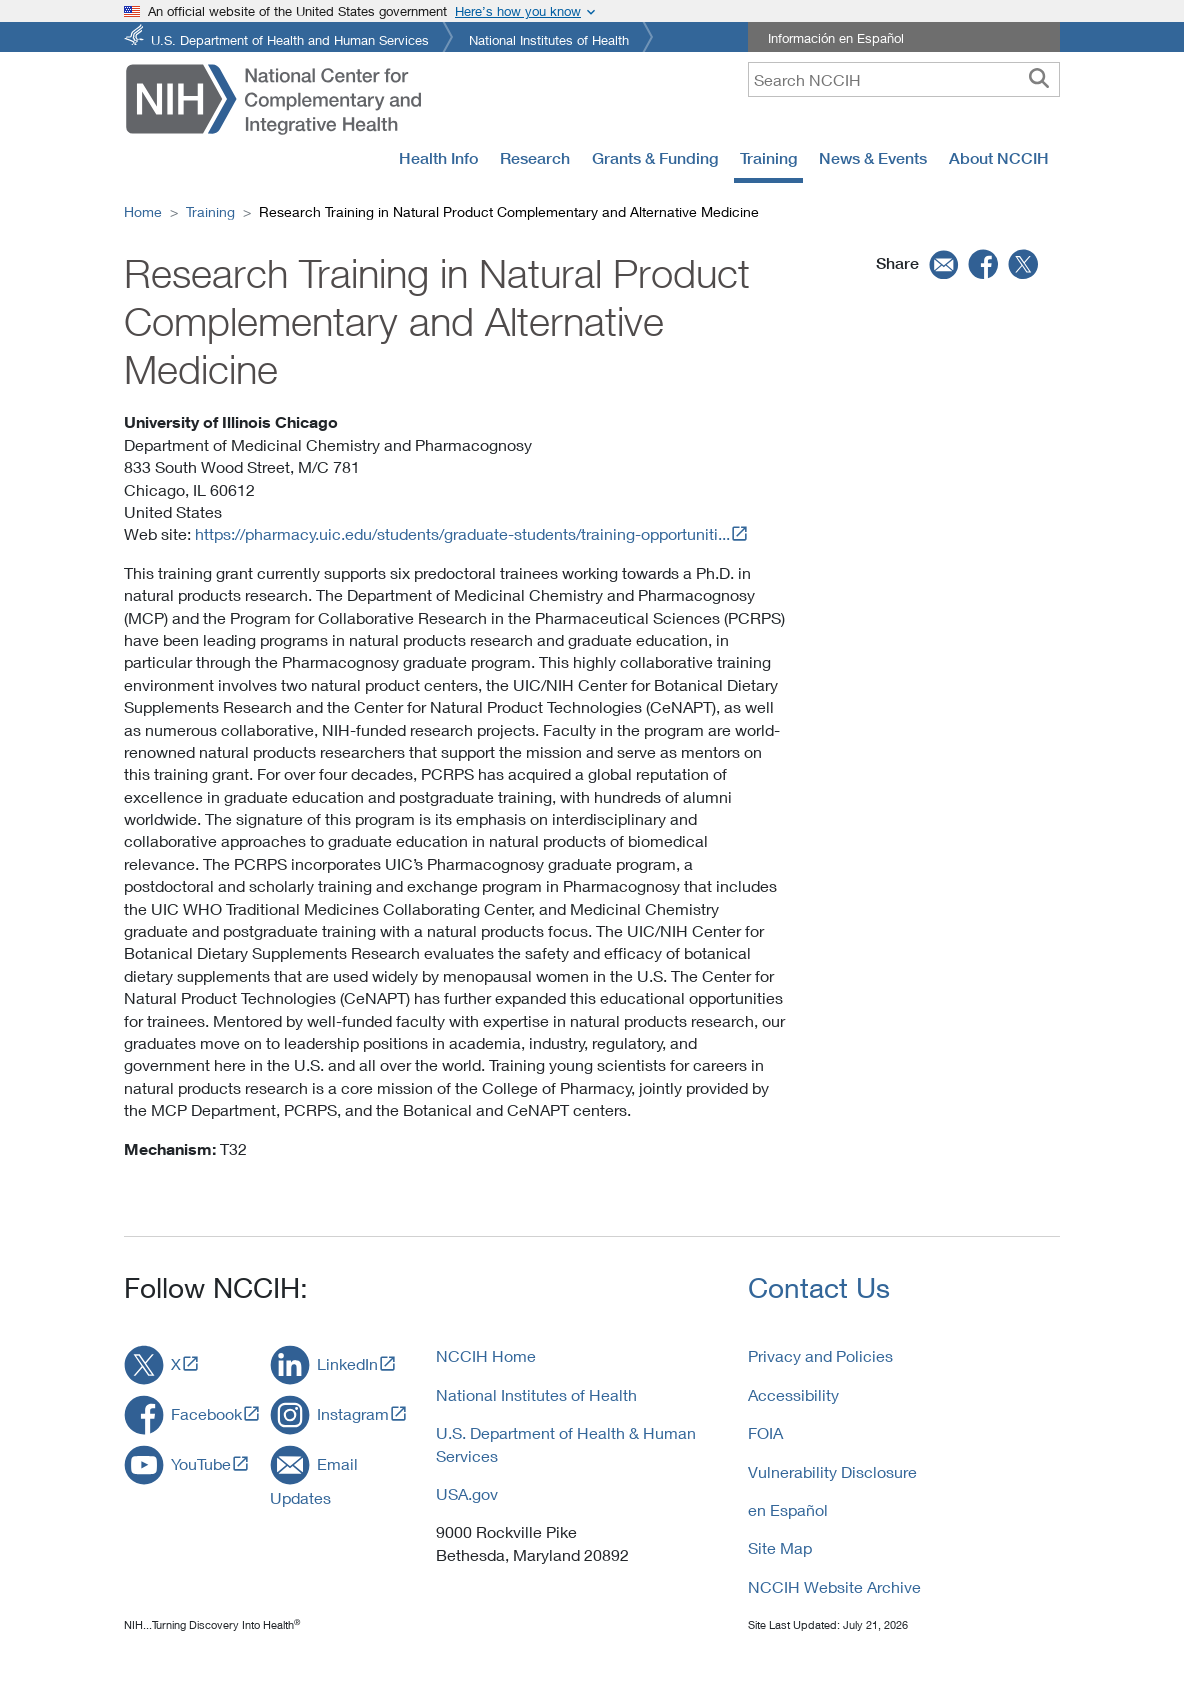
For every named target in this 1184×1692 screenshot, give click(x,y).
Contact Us (819, 1287)
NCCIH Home (486, 1355)
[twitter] (1024, 264)
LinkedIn (347, 1363)
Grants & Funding (655, 158)
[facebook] (984, 264)
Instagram (353, 1413)
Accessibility (793, 1394)
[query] (904, 79)
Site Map (780, 1547)
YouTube (201, 1463)
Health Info (438, 158)
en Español (788, 1509)
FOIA (765, 1432)
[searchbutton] (1039, 79)
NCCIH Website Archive (834, 1586)
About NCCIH (999, 158)
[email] (941, 264)
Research (535, 158)
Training (768, 158)
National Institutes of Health (549, 38)
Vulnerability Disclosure (832, 1471)
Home (143, 211)
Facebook (206, 1413)
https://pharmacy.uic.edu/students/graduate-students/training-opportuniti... (462, 533)
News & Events (873, 158)
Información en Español (836, 38)
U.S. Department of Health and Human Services (290, 38)
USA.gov (467, 1493)
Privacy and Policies (820, 1355)
